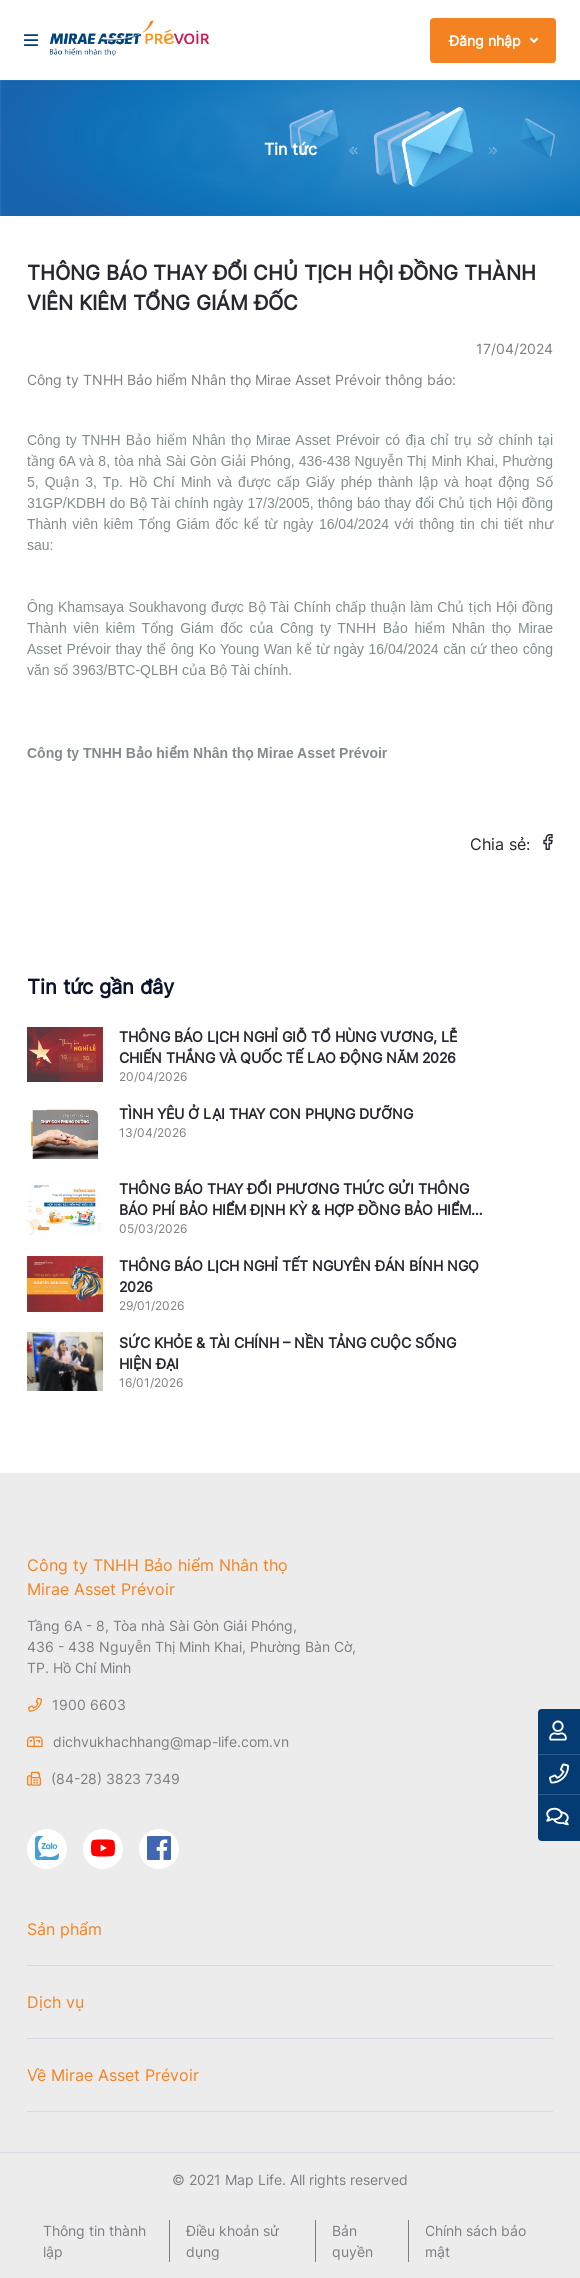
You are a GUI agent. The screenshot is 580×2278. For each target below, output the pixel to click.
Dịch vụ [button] (55, 2002)
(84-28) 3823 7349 (115, 1778)
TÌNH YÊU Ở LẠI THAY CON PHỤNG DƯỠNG (266, 1113)
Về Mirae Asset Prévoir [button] (113, 2075)
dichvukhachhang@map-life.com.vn (171, 1741)
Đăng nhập (485, 40)
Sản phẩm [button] (64, 1929)
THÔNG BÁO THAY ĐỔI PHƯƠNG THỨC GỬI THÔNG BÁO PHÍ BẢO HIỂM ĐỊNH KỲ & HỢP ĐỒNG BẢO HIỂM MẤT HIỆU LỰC (295, 1209)
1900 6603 (89, 1704)
